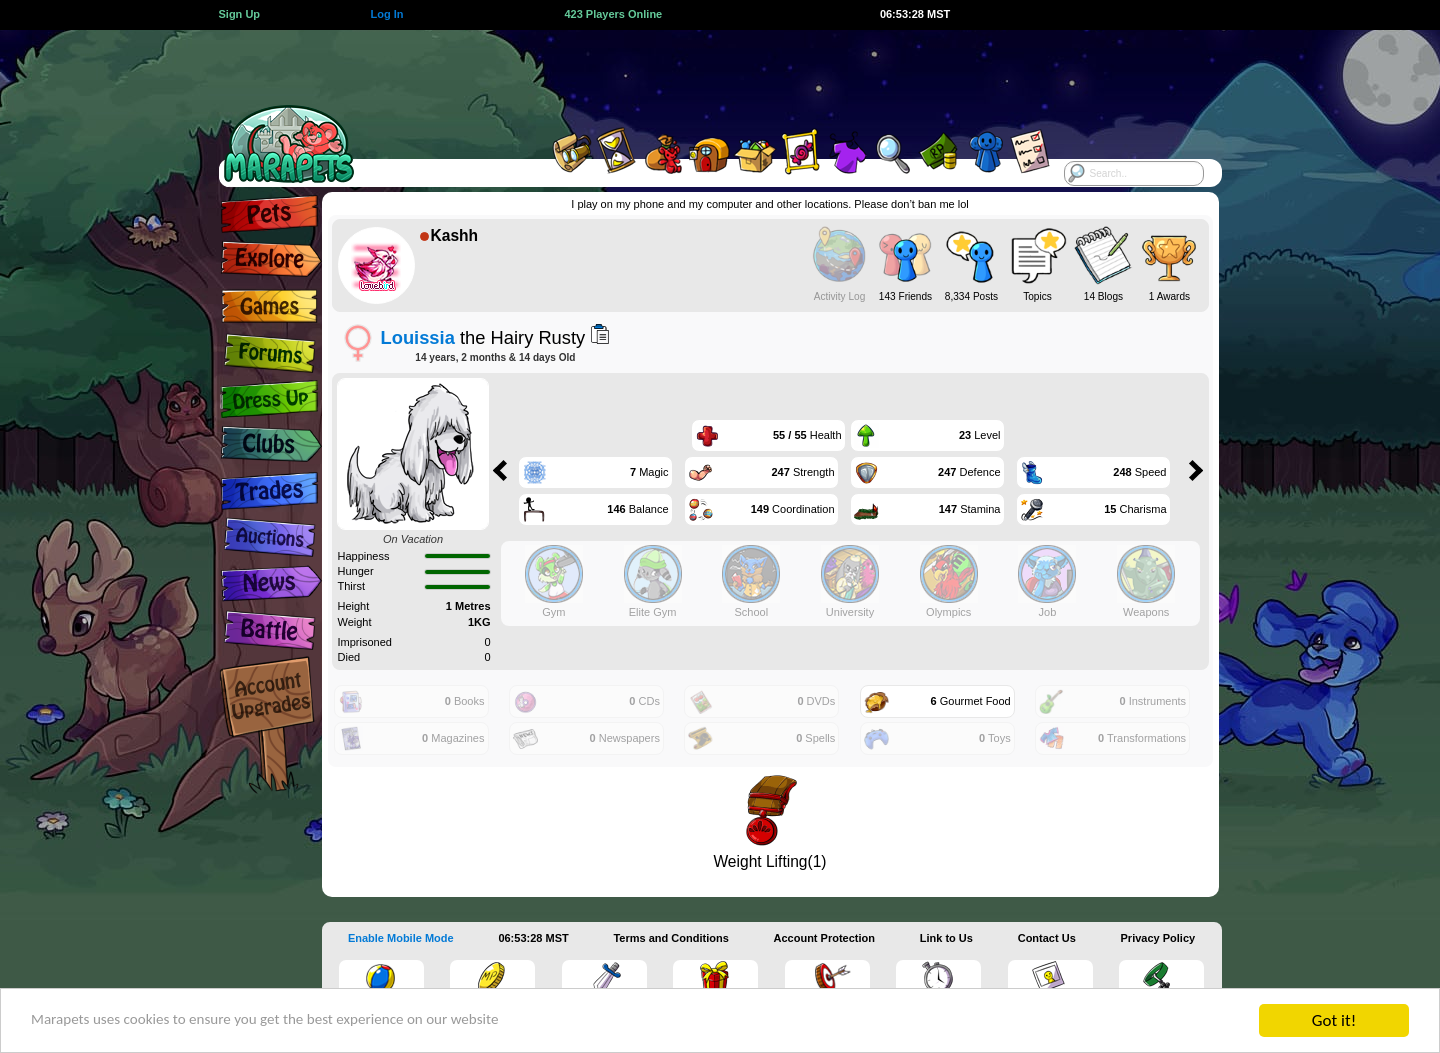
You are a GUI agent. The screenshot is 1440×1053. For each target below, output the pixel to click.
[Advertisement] (702, 75)
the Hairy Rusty (483, 337)
